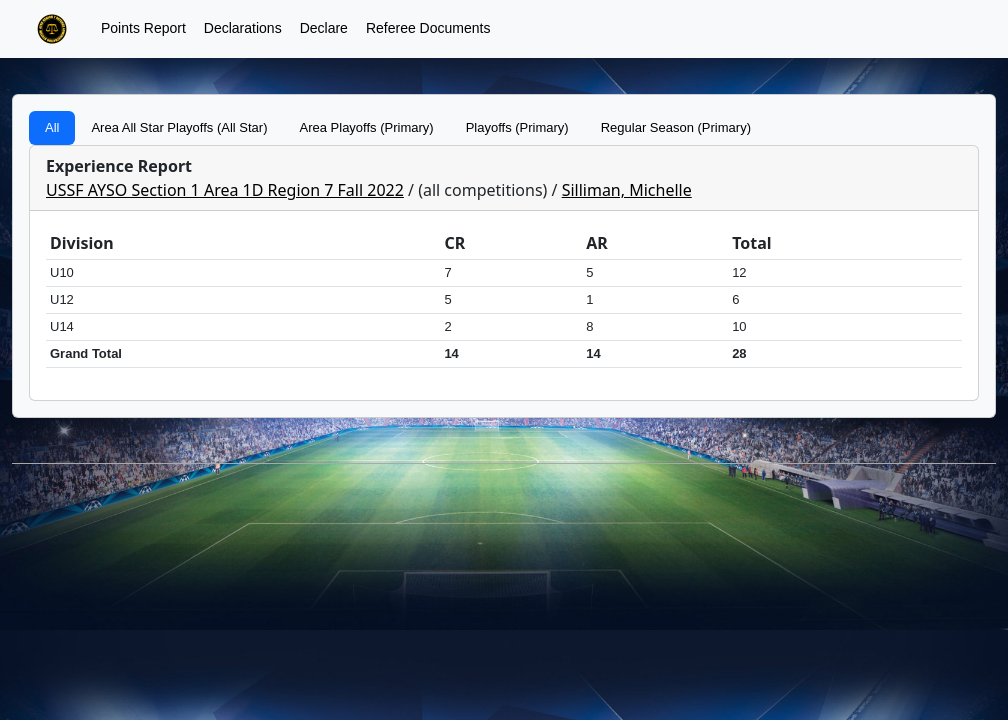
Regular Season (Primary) (676, 127)
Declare (324, 28)
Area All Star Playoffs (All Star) (179, 127)
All (52, 127)
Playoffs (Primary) (517, 127)
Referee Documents (428, 28)
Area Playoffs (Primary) (367, 127)
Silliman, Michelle (627, 190)
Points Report (143, 28)
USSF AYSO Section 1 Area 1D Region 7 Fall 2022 (225, 190)
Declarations (243, 28)
